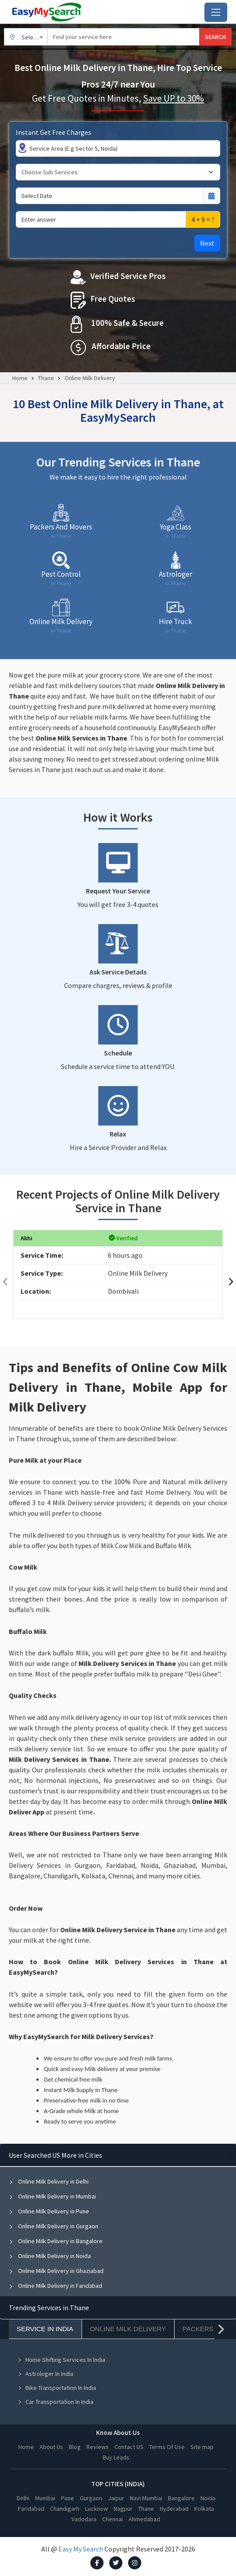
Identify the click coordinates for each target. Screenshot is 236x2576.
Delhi (23, 2498)
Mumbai (45, 2498)
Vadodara (84, 2519)
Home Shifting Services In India (61, 2360)
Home (20, 378)
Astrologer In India (45, 2374)
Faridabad (31, 2508)
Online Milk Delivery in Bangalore (56, 2241)
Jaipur (116, 2498)
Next (207, 243)
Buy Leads (116, 2457)
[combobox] (26, 37)
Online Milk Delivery (89, 378)
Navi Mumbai (146, 2498)
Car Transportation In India (55, 2402)
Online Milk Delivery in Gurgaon (53, 2226)
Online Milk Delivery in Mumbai (52, 2196)
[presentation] (5, 1281)
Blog (75, 2447)
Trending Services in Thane (49, 2307)
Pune (67, 2498)
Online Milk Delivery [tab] (128, 2329)
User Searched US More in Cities (55, 2155)
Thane (46, 378)
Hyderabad (174, 2508)
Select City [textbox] (34, 37)
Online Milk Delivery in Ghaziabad (56, 2271)
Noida (207, 2498)
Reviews (97, 2447)
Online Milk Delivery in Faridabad (55, 2286)
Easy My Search (80, 2548)
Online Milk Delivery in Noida (50, 2256)
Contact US (128, 2447)
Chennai (112, 2519)
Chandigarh (64, 2508)
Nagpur (123, 2508)
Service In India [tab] (45, 2329)
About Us (51, 2447)
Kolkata (204, 2508)
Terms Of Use (167, 2447)
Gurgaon (91, 2498)
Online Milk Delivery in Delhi (49, 2181)
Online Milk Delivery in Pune (49, 2211)
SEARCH (215, 37)
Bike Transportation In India (57, 2388)
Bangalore (181, 2498)
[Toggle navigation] (215, 12)
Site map (202, 2447)
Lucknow (96, 2508)
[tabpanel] (118, 2220)
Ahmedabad (144, 2519)
